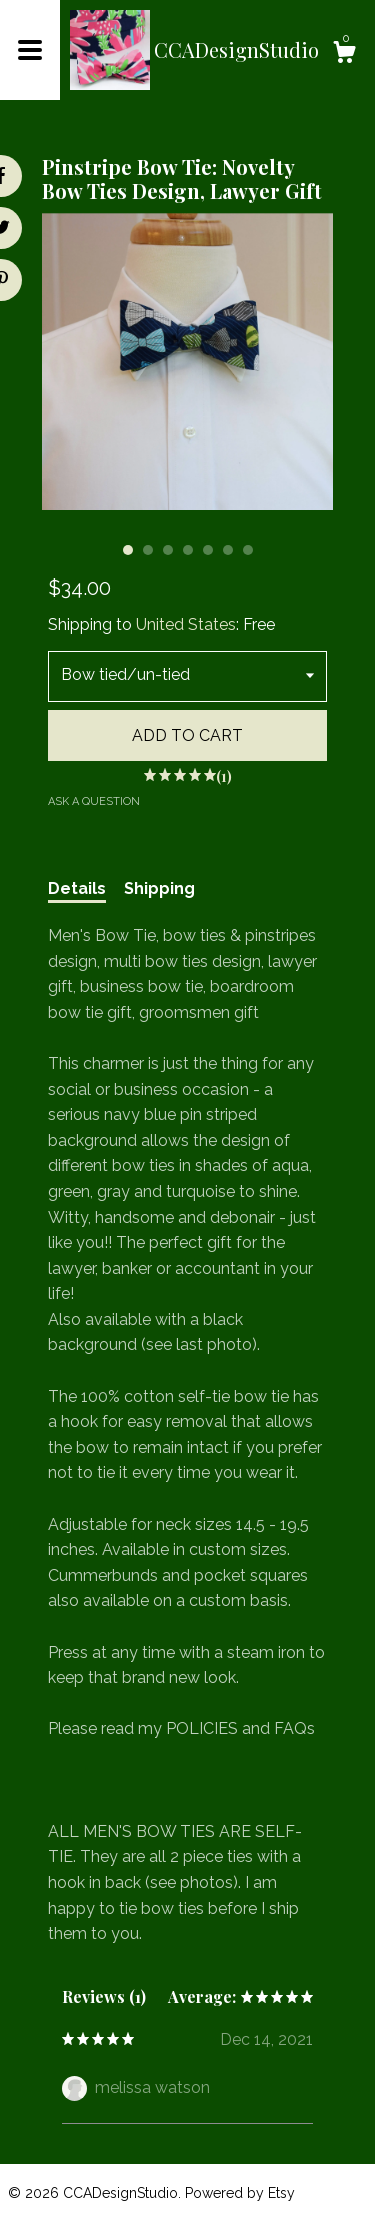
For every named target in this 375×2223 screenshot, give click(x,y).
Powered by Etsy (240, 2193)
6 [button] (228, 550)
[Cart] (344, 55)
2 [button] (148, 550)
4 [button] (188, 550)
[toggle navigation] (30, 50)
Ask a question (94, 801)
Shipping (159, 888)
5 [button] (208, 550)
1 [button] (128, 550)
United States (186, 624)
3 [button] (168, 550)
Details (77, 888)
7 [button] (248, 550)
